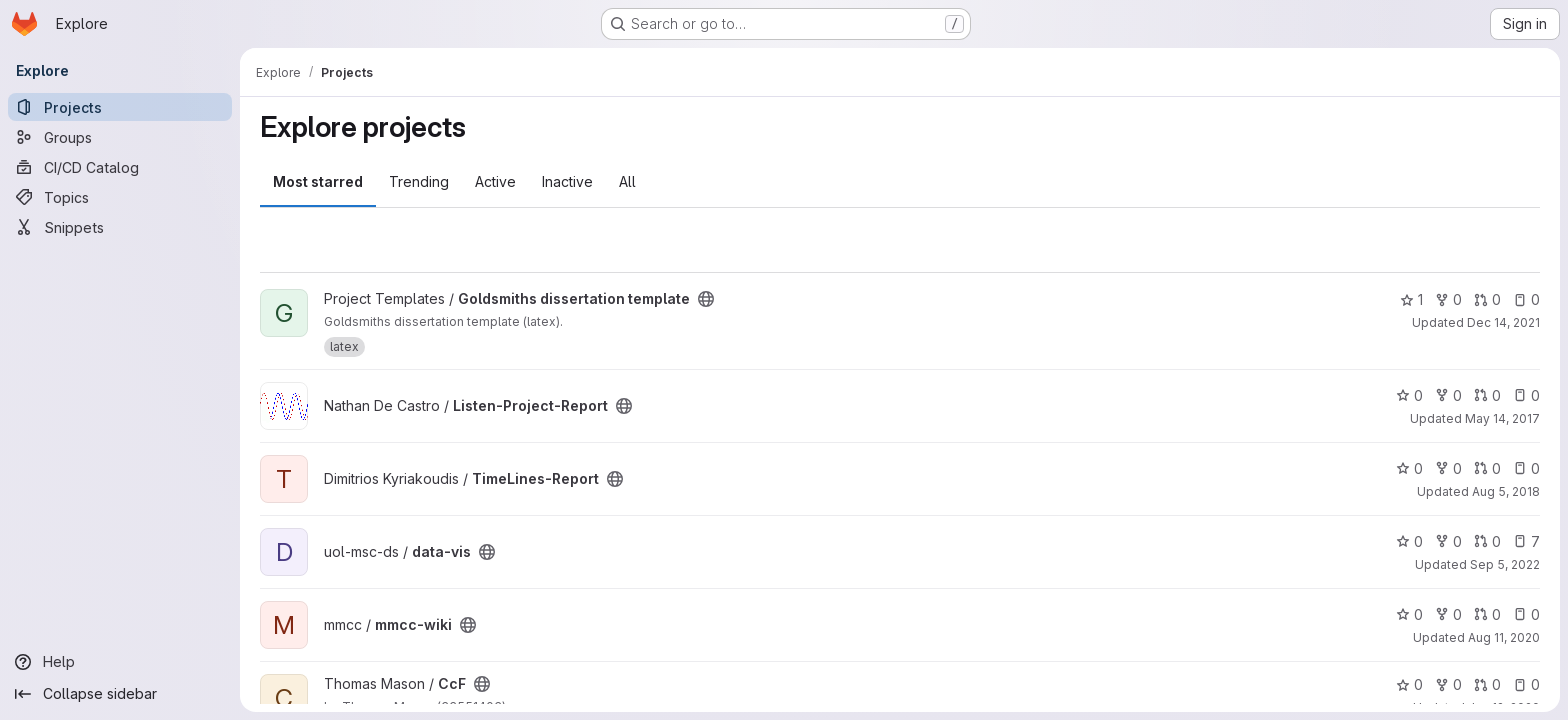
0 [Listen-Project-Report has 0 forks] (1448, 395)
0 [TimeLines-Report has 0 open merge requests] (1487, 468)
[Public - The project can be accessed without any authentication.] (706, 299)
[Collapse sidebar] (120, 694)
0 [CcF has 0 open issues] (1526, 684)
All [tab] (627, 181)
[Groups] (120, 137)
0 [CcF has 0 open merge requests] (1487, 684)
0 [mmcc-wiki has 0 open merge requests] (1487, 614)
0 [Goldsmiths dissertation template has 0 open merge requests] (1487, 299)
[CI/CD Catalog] (120, 167)
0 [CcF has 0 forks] (1448, 684)
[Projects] (120, 107)
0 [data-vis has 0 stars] (1409, 541)
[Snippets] (120, 227)
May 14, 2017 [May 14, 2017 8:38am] (1502, 418)
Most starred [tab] (318, 181)
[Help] (120, 662)
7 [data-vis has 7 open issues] (1526, 541)
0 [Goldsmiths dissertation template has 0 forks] (1448, 299)
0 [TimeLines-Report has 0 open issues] (1526, 468)
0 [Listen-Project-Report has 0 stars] (1409, 395)
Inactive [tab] (567, 181)
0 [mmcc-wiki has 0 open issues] (1526, 614)
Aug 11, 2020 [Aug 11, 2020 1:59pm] (1504, 637)
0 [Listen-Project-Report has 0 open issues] (1526, 395)
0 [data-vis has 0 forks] (1448, 541)
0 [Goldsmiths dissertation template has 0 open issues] (1526, 299)
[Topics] (120, 197)
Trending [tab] (419, 181)
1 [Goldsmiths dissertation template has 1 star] (1411, 299)
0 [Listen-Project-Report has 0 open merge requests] (1487, 395)
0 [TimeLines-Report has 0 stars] (1409, 468)
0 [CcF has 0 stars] (1409, 684)
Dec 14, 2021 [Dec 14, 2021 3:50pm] (1503, 322)
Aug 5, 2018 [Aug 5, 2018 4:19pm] (1506, 491)
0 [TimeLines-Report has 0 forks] (1448, 468)
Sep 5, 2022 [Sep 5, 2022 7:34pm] (1505, 564)
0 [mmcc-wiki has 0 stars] (1409, 614)
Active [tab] (495, 181)
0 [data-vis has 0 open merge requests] (1487, 541)
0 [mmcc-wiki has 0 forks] (1448, 614)
